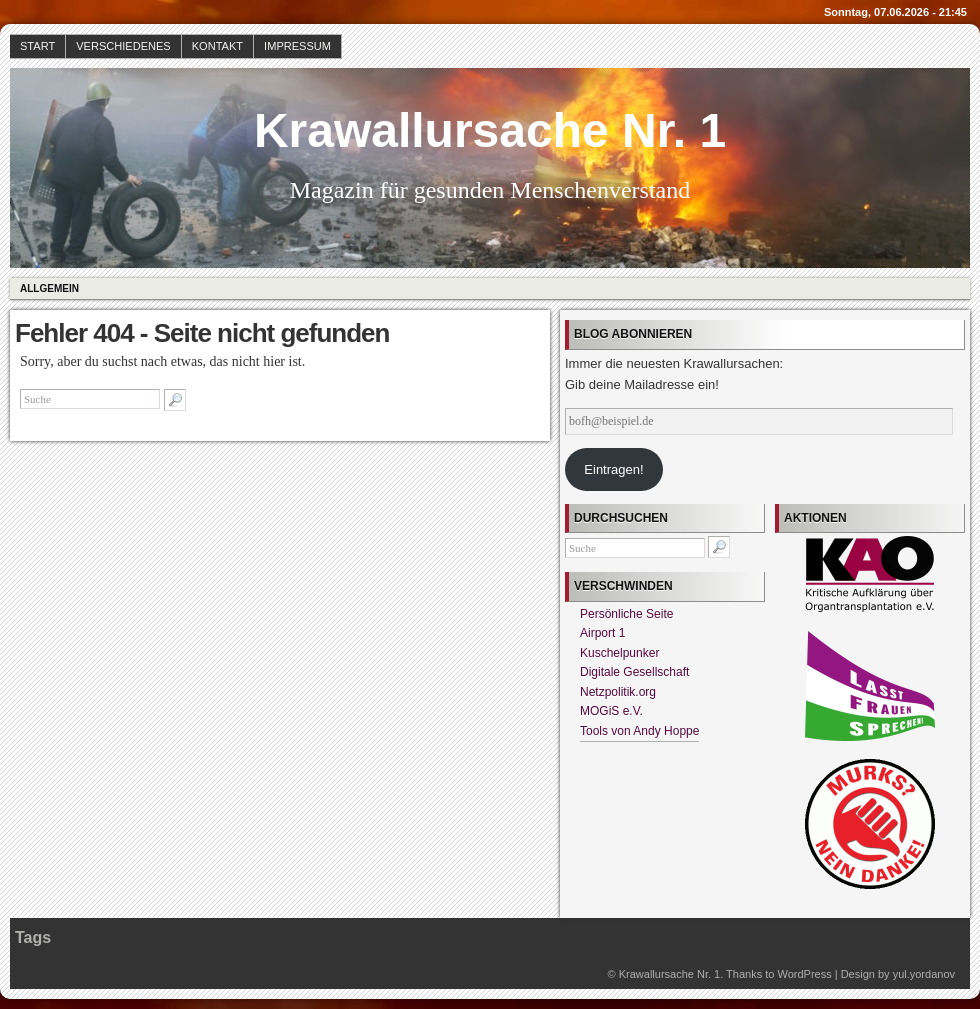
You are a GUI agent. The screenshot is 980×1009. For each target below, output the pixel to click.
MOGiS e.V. (611, 711)
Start (37, 46)
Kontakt (217, 46)
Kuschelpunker (619, 653)
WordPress (804, 974)
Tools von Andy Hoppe (639, 731)
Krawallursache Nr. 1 (490, 130)
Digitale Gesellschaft (634, 672)
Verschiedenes (123, 46)
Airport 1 (602, 633)
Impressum (297, 46)
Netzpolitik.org (618, 692)
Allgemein (49, 288)
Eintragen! (613, 469)
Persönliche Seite (626, 614)
